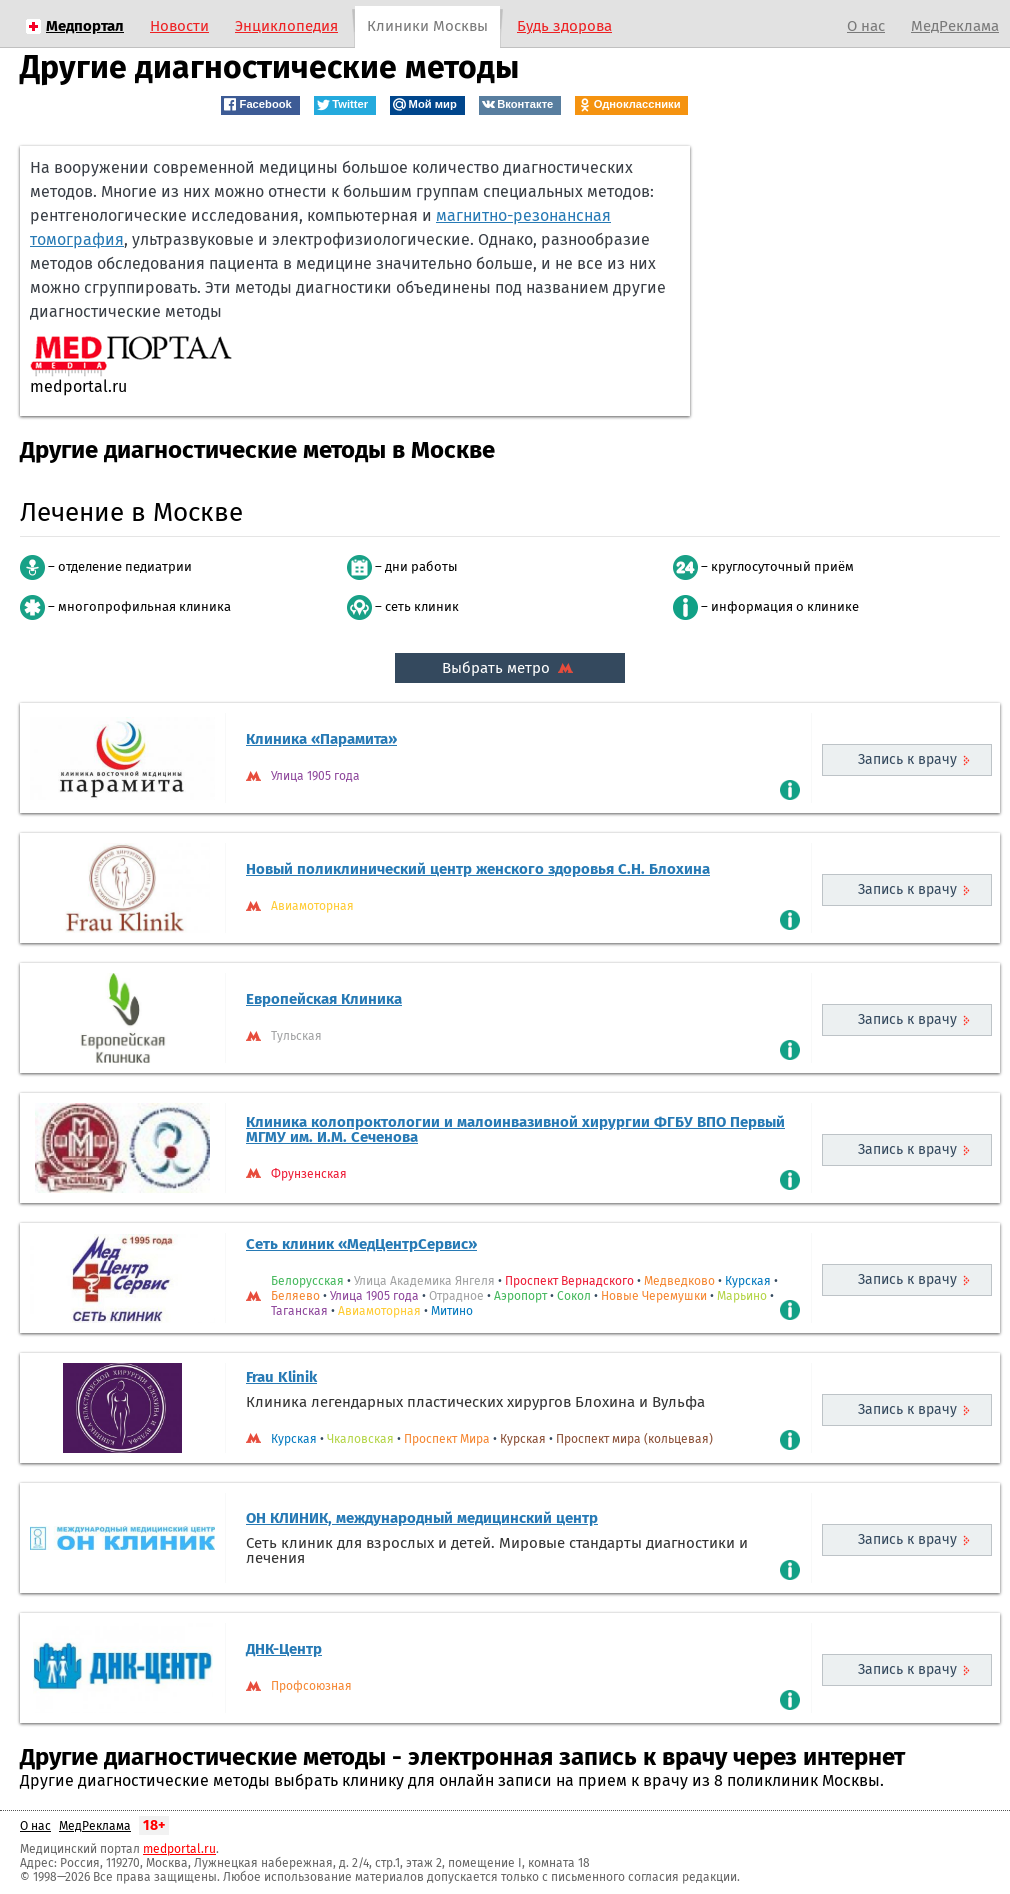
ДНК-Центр (284, 1649)
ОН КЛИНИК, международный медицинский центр (422, 1518)
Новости (179, 26)
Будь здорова (564, 26)
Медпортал (85, 26)
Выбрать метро (510, 668)
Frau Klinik (281, 1377)
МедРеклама (955, 26)
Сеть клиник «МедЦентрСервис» (361, 1244)
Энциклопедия (286, 26)
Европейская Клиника (324, 999)
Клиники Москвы (427, 26)
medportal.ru (179, 1849)
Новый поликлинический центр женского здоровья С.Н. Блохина (478, 869)
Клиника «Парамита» (321, 739)
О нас (866, 26)
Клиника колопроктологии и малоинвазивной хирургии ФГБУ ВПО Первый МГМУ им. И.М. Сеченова (515, 1129)
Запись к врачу (907, 759)
